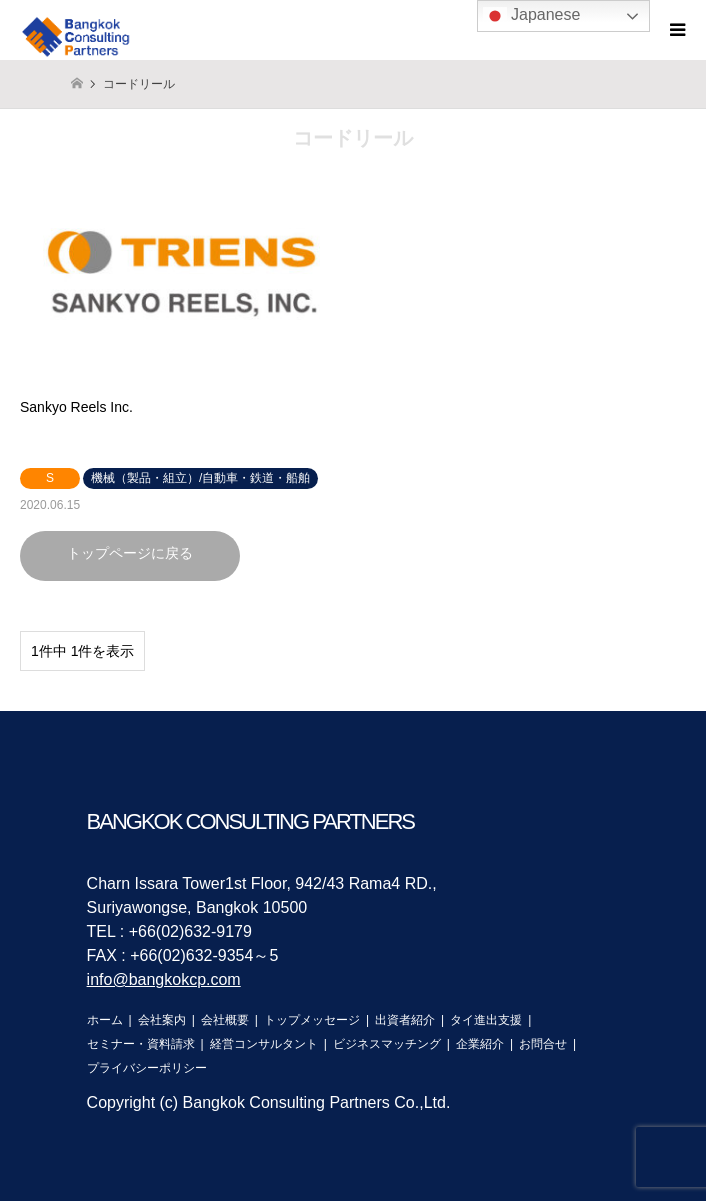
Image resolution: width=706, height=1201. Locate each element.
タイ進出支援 (486, 1020)
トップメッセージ (312, 1020)
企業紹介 (480, 1044)
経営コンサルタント (264, 1044)
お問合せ (543, 1044)
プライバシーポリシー (147, 1068)
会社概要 (225, 1020)
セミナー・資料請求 (141, 1044)
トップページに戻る (130, 553)
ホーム (105, 1020)
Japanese (532, 16)
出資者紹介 (405, 1020)
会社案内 (162, 1020)
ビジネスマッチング (387, 1044)
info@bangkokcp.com (164, 979)
